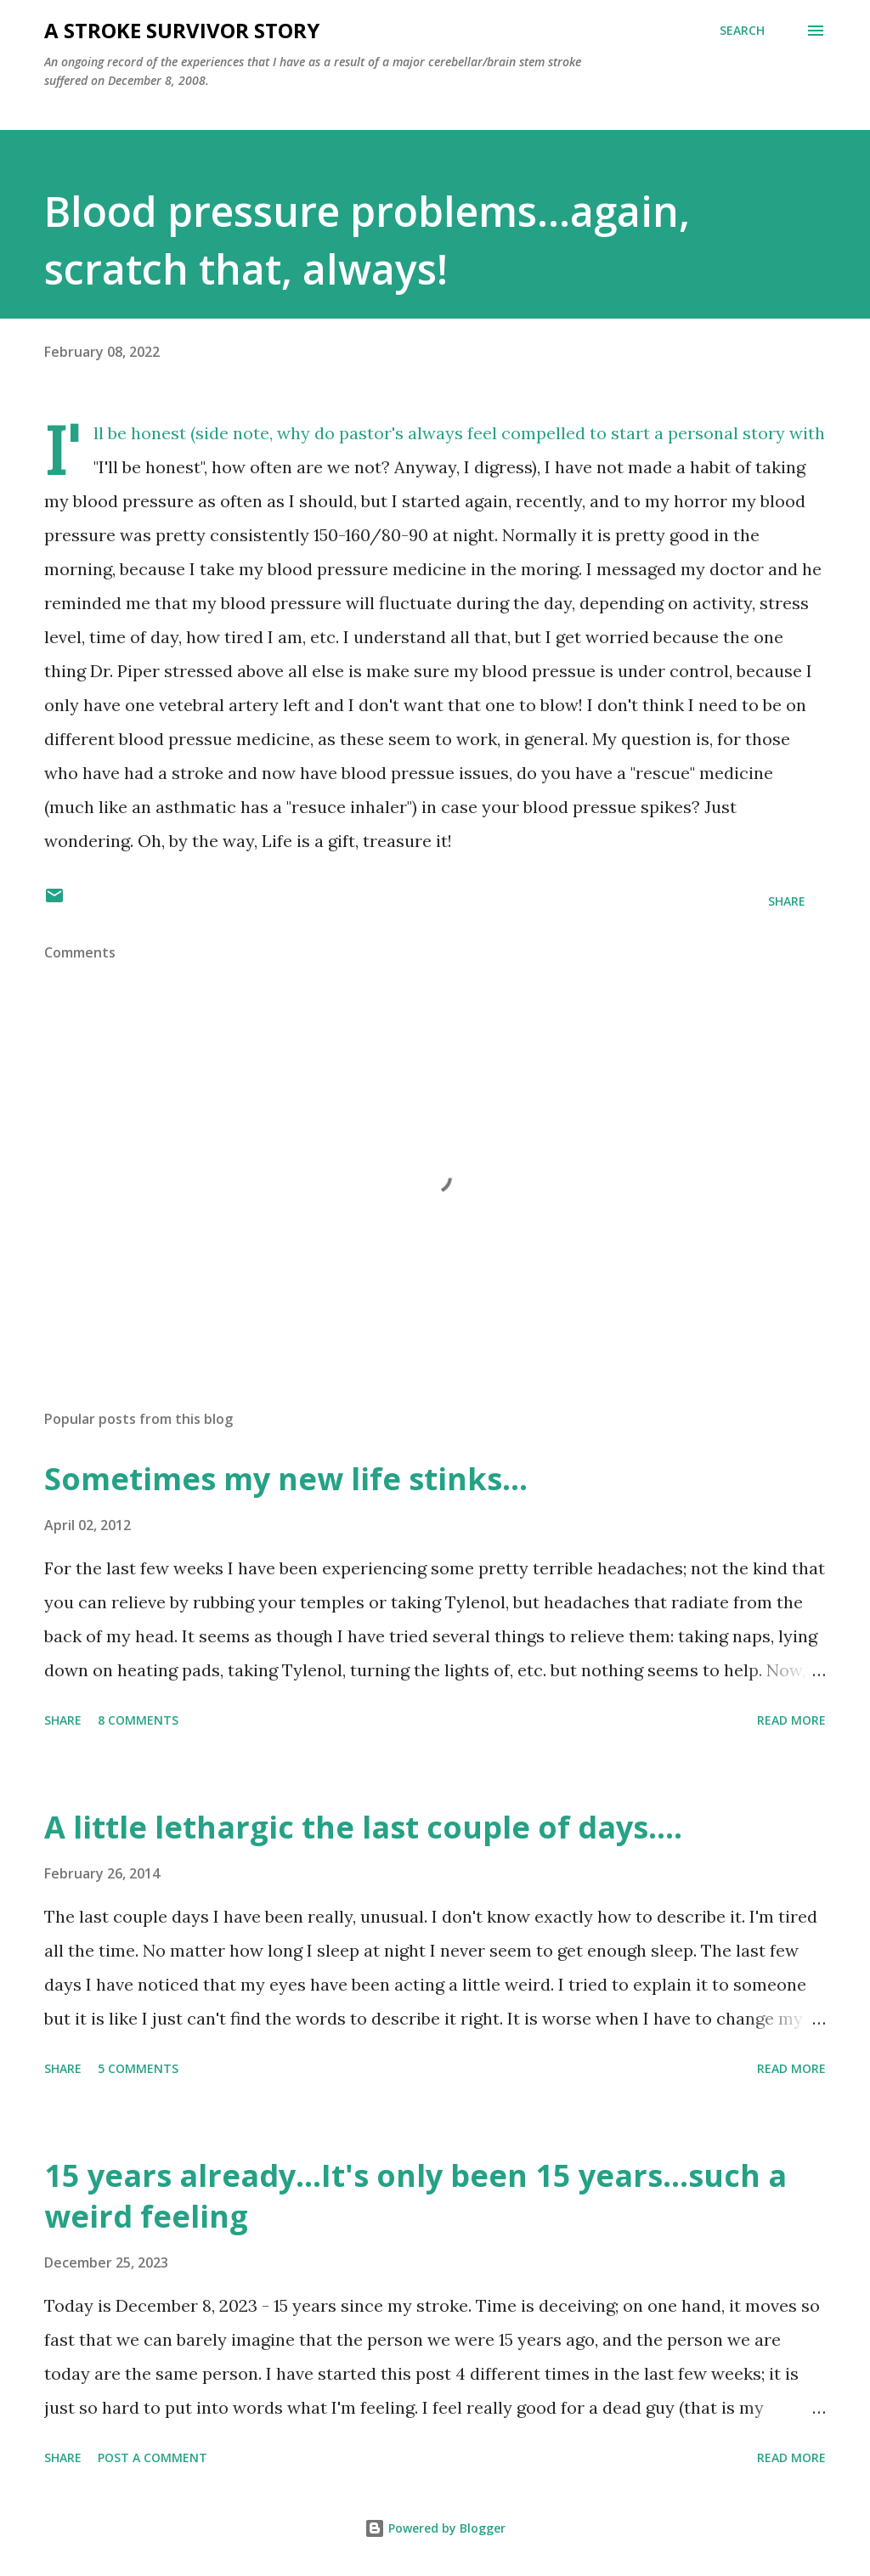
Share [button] (786, 901)
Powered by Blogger (435, 2528)
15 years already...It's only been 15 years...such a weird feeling (415, 2196)
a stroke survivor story (181, 30)
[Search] (742, 30)
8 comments (138, 1720)
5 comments (138, 2068)
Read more (791, 1720)
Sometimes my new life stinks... (286, 1479)
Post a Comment (152, 2457)
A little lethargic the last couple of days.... (363, 1827)
